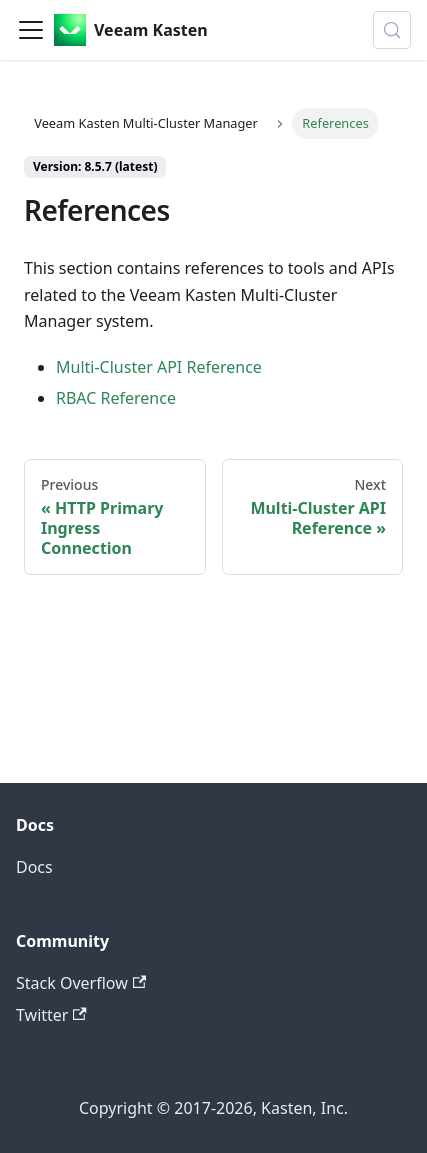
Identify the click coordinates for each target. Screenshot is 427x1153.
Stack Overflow (81, 983)
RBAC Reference (116, 398)
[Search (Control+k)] (392, 30)
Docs (34, 867)
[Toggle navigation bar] (31, 30)
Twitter (51, 1015)
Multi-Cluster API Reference (159, 367)
